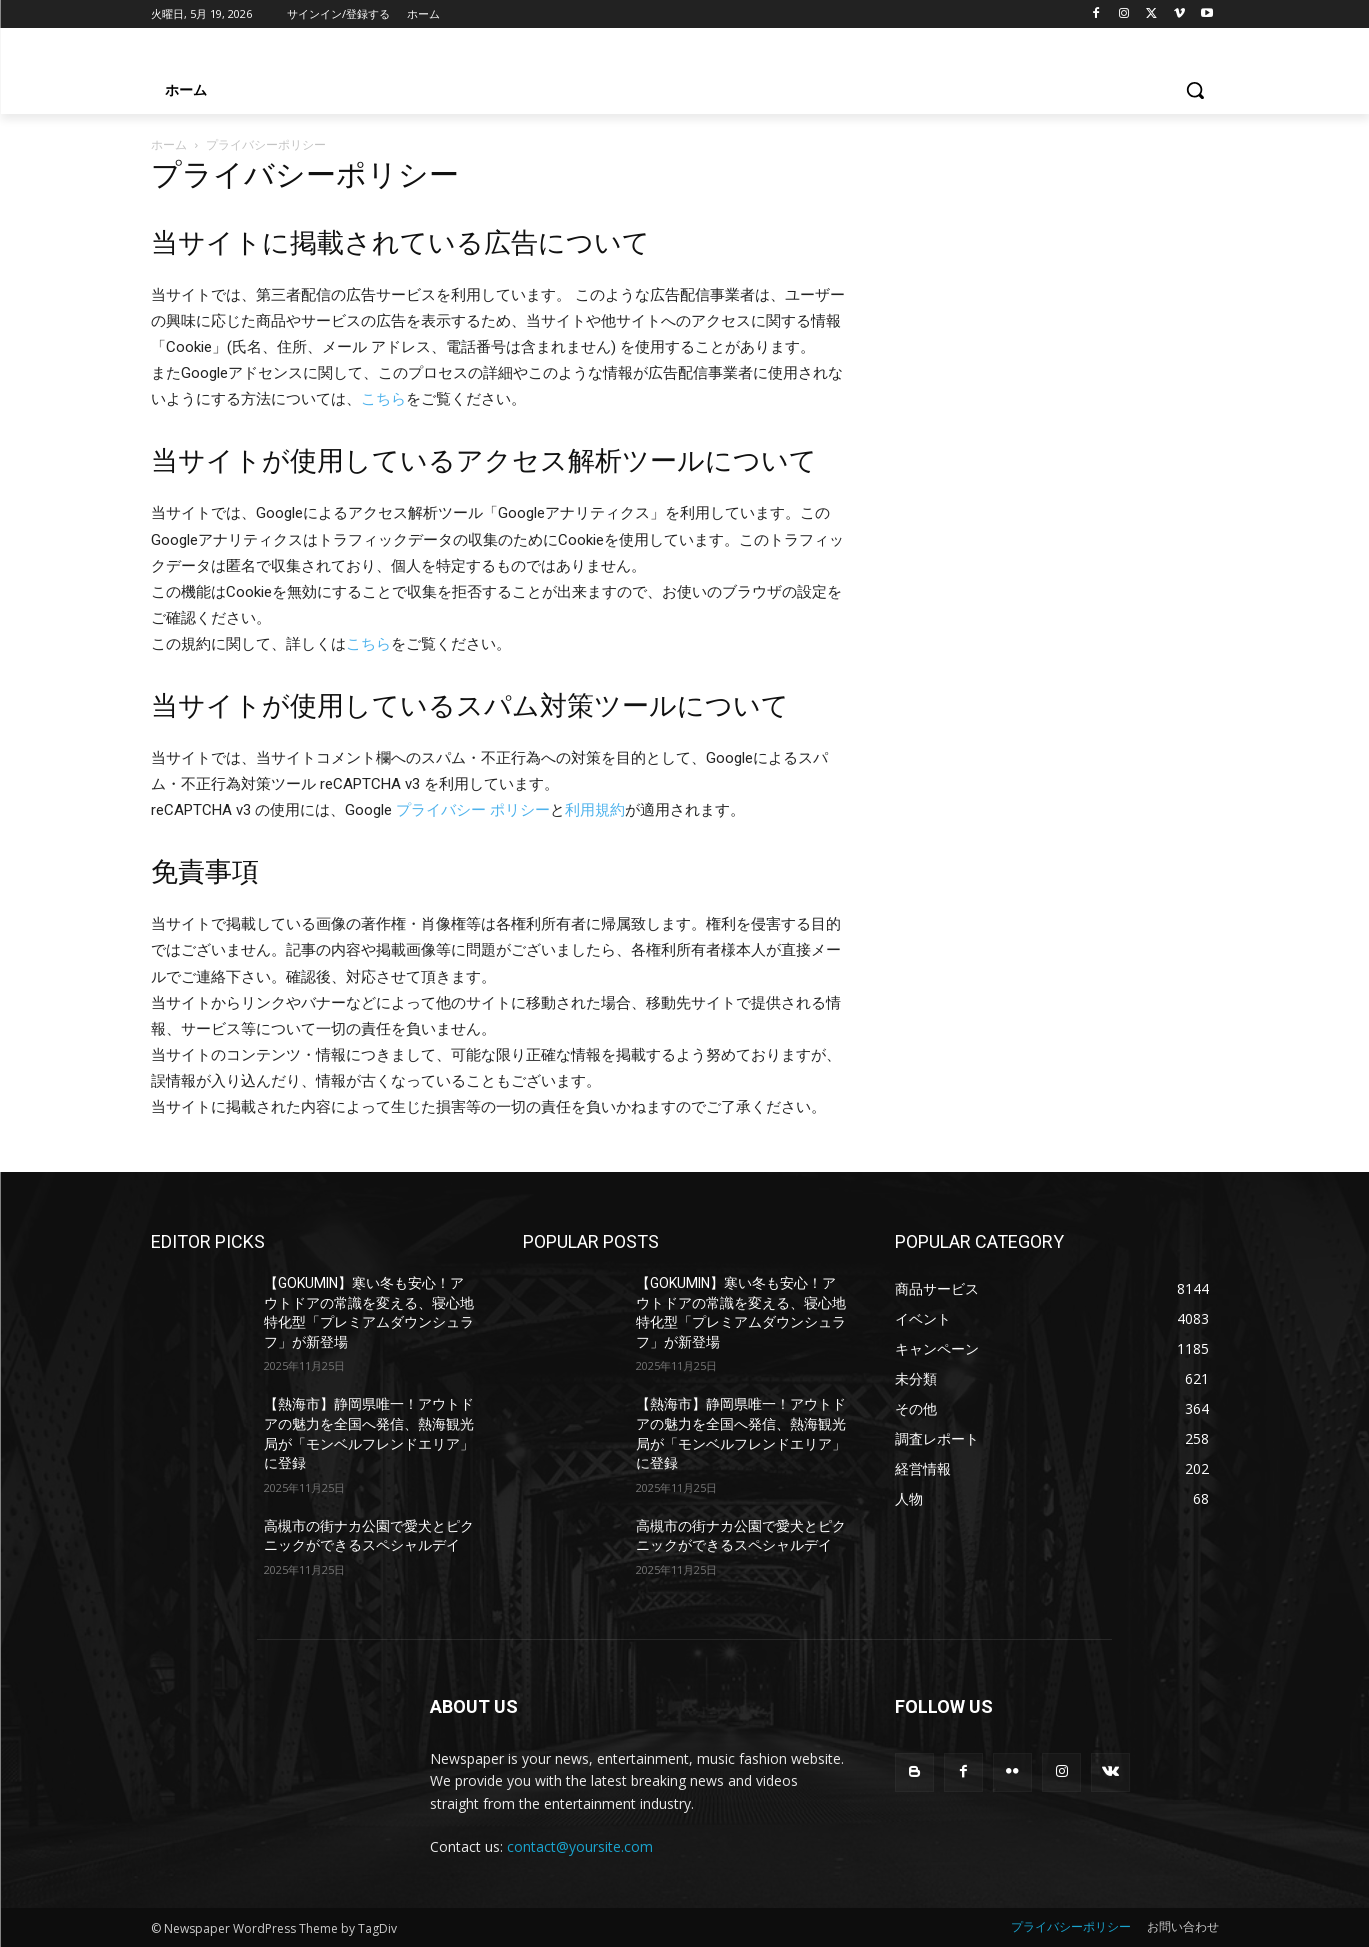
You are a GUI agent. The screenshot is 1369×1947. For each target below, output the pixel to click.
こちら (383, 399)
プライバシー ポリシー (473, 810)
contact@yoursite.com (580, 1846)
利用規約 (595, 810)
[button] (1195, 90)
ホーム (169, 144)
